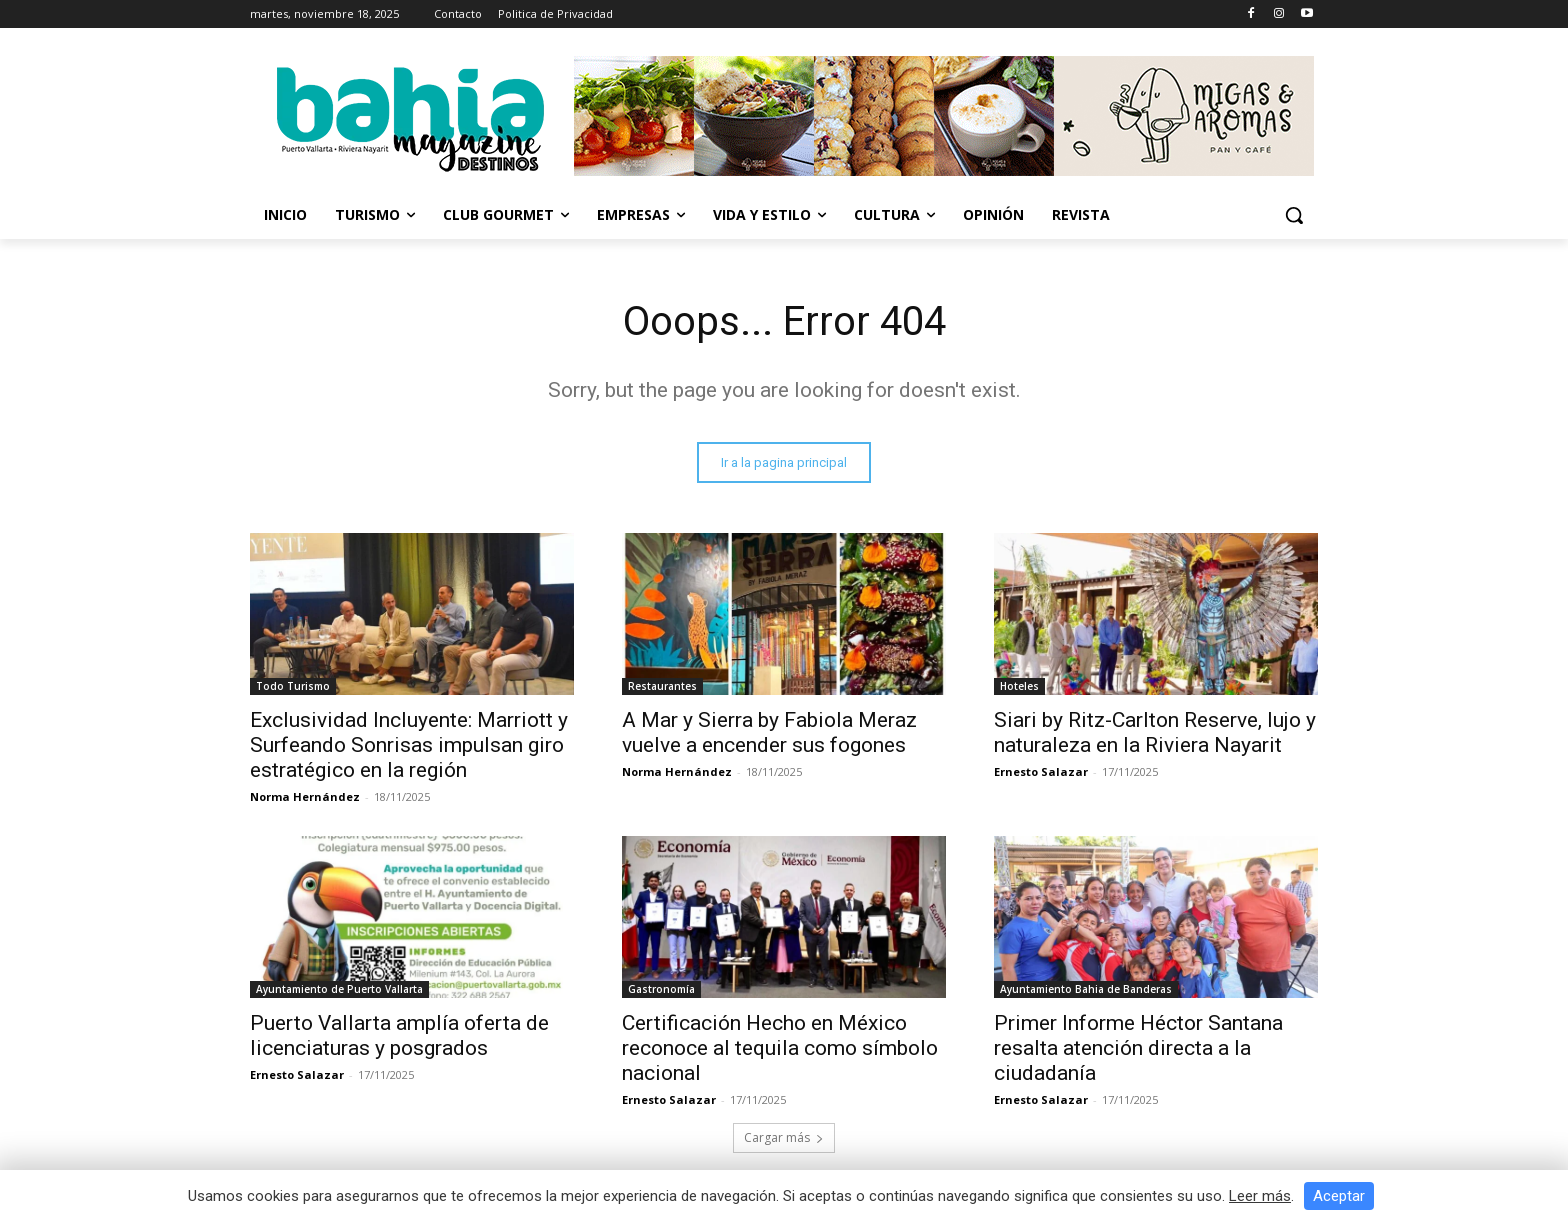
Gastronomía (661, 989)
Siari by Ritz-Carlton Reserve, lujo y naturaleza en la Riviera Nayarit (1155, 732)
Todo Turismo (293, 686)
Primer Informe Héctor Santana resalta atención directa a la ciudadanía (1138, 1048)
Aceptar (1339, 1196)
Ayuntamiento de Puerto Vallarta (339, 989)
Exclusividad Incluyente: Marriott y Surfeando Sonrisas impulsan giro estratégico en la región (409, 745)
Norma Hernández (305, 796)
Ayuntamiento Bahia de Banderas (1086, 989)
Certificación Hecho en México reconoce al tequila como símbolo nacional (780, 1048)
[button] (1294, 215)
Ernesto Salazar (1041, 771)
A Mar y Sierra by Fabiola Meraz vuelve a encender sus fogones (769, 732)
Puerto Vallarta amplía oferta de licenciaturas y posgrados (399, 1035)
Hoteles (1019, 686)
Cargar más (784, 1137)
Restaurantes (662, 686)
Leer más (1260, 1196)
